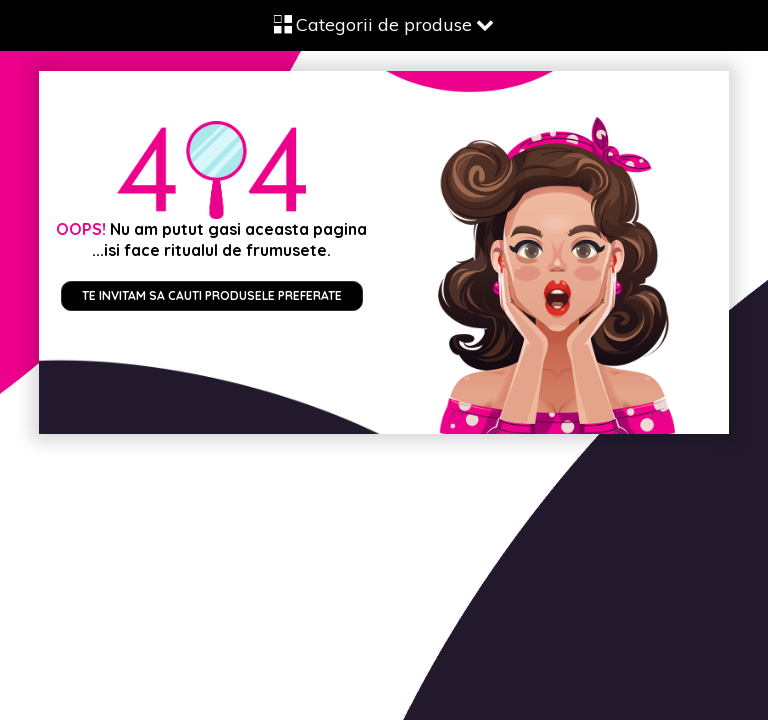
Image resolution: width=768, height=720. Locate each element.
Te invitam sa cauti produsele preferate (212, 295)
